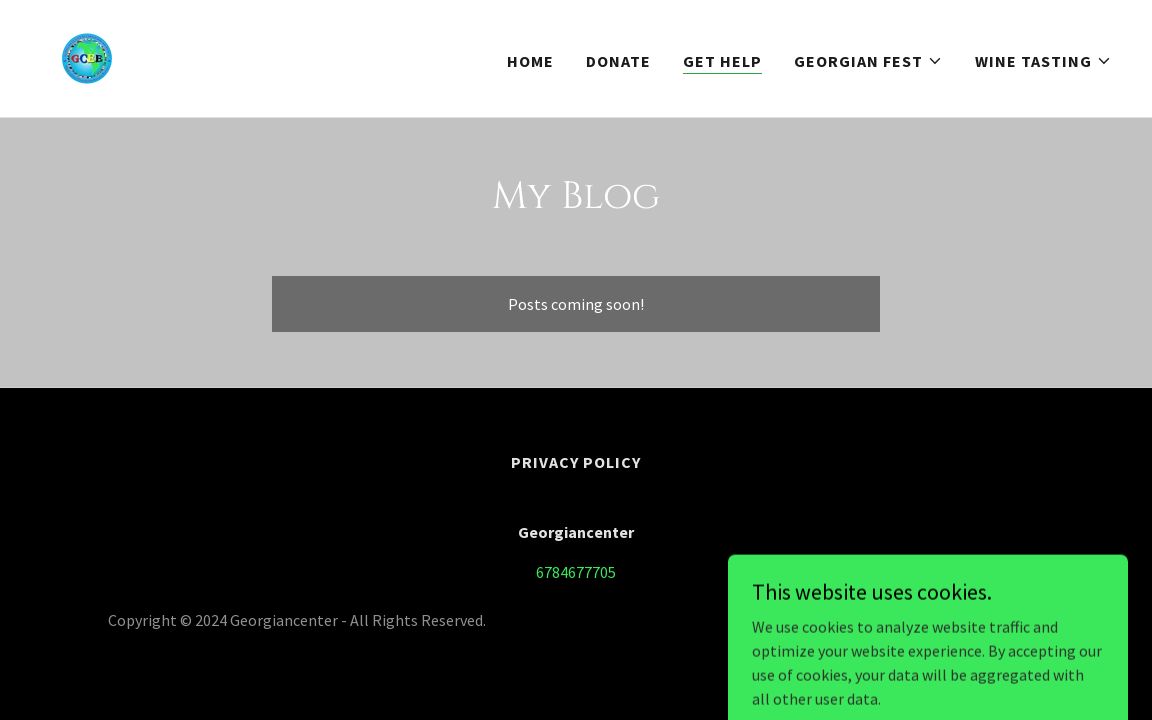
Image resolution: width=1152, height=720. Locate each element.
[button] (868, 61)
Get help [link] (722, 61)
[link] (87, 56)
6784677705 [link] (576, 572)
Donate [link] (618, 61)
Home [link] (530, 61)
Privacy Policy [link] (576, 462)
